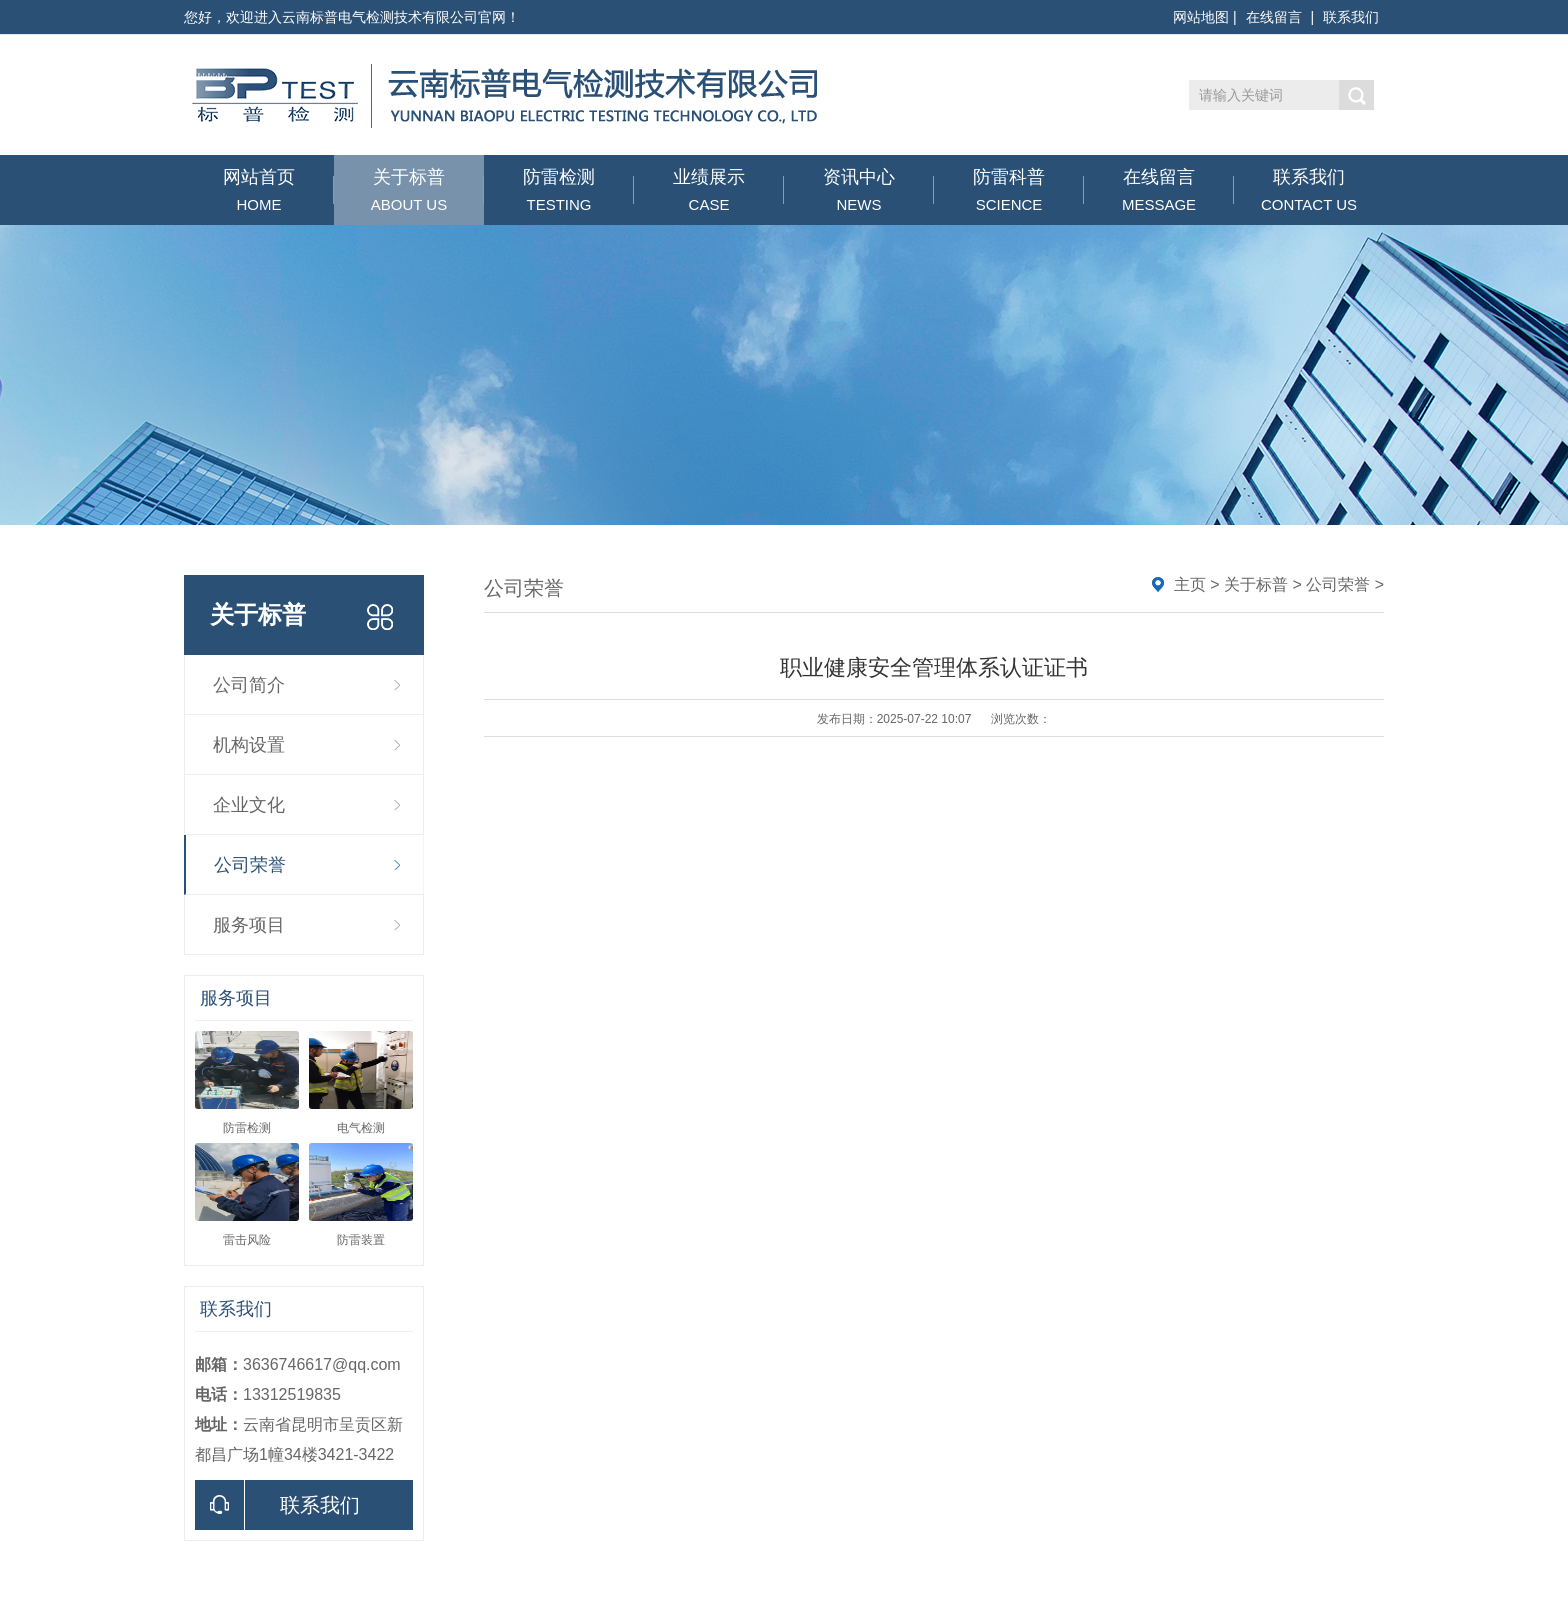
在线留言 (1274, 17)
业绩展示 (709, 190)
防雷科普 (1009, 190)
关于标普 (409, 190)
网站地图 (1201, 17)
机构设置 (249, 745)
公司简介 (249, 685)
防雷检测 (559, 190)
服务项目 (249, 925)
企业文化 (249, 805)
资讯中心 (859, 190)
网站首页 (259, 190)
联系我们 (1351, 17)
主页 (1190, 584)
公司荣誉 (250, 865)
